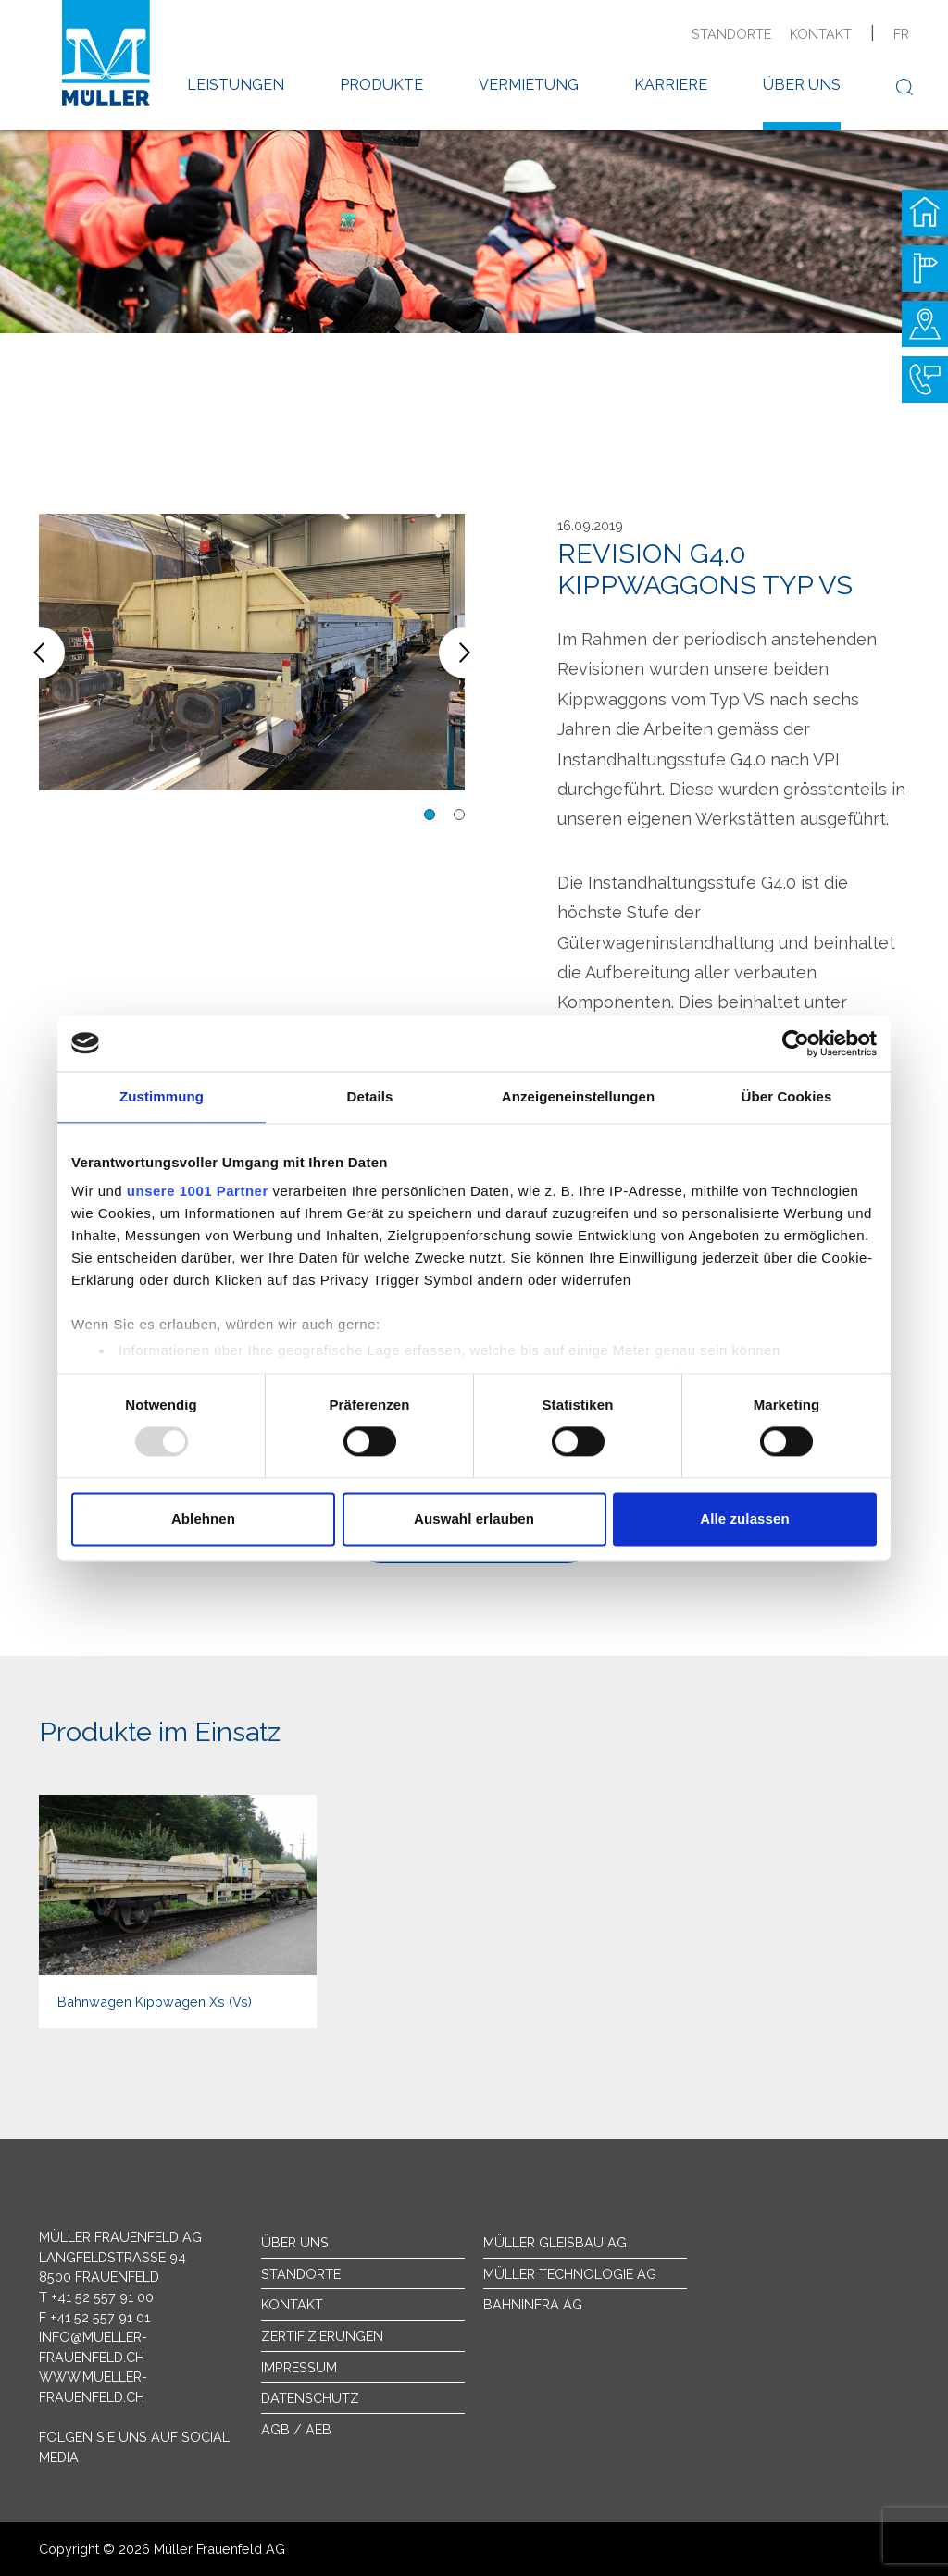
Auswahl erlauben (474, 1518)
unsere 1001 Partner (197, 1191)
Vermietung (529, 84)
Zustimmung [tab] (161, 1096)
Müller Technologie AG (569, 2274)
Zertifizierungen (322, 2336)
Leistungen (235, 84)
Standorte (731, 34)
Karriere (670, 84)
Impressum (299, 2367)
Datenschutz (310, 2398)
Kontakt (821, 34)
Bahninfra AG (532, 2304)
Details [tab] (370, 1096)
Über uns (802, 84)
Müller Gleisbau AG (555, 2242)
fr (901, 34)
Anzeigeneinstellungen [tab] (578, 1096)
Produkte (381, 84)
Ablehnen (203, 1518)
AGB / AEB (296, 2429)
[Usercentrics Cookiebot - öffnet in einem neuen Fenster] (796, 1043)
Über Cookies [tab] (787, 1096)
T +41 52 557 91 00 (96, 2297)
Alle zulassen (744, 1518)
